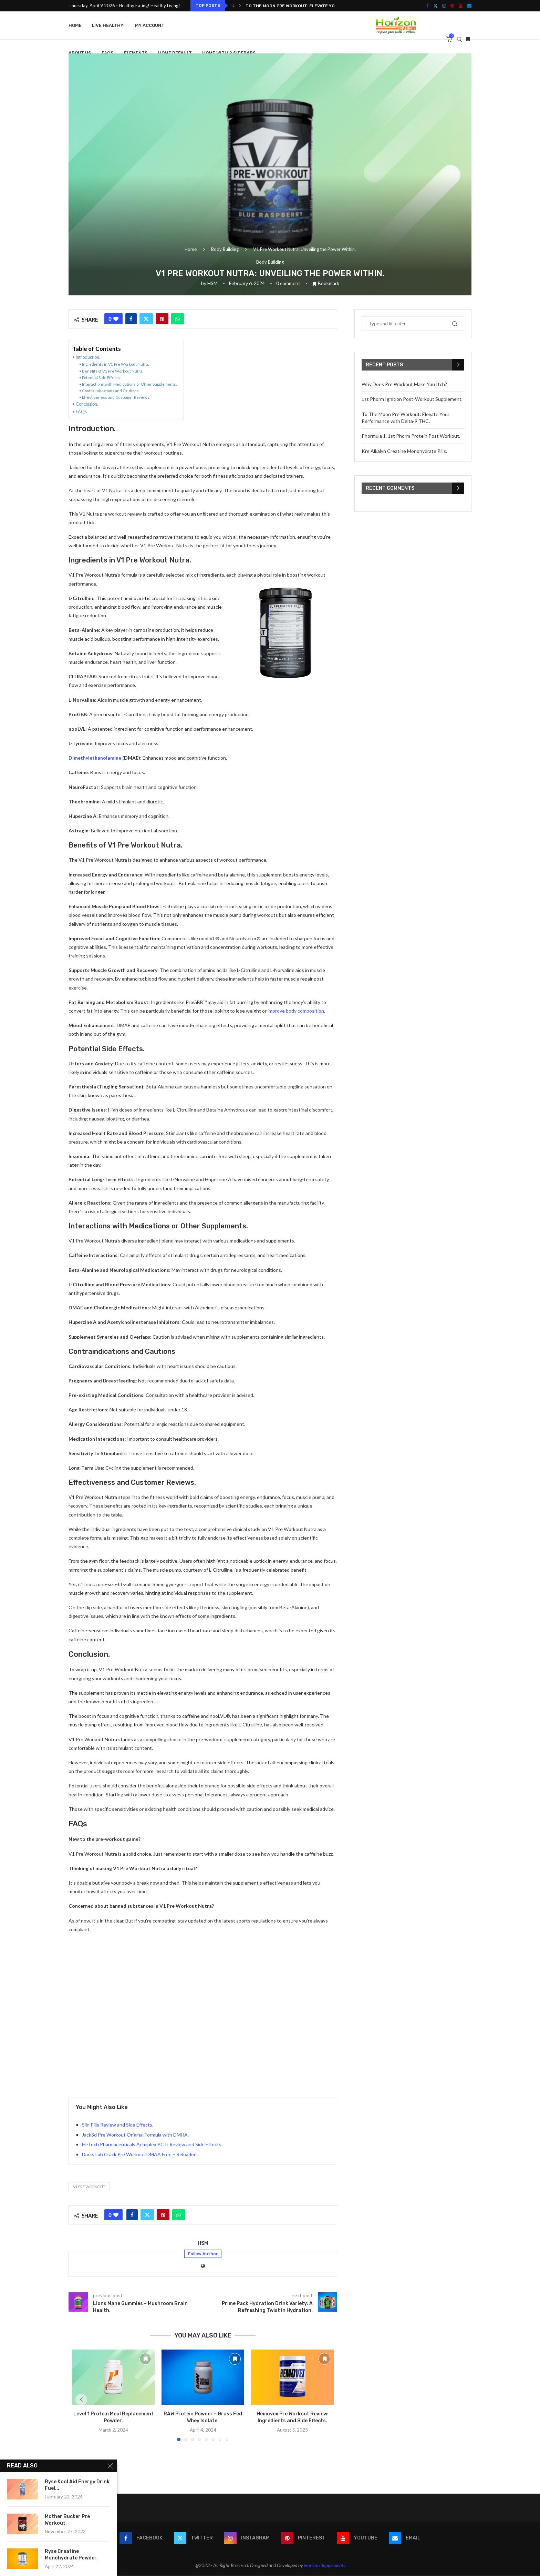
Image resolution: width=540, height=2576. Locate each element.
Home (75, 25)
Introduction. (88, 357)
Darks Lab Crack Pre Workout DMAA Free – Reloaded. (140, 2154)
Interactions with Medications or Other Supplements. (129, 384)
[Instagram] (444, 5)
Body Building (225, 249)
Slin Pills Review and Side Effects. (117, 2125)
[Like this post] (115, 318)
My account (149, 25)
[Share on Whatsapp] (177, 318)
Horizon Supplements (324, 2565)
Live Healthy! (108, 25)
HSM (212, 283)
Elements (136, 52)
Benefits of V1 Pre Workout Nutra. (112, 371)
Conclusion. (87, 404)
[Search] (459, 39)
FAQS (108, 52)
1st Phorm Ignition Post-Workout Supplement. (412, 399)
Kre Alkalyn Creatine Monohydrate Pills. (404, 451)
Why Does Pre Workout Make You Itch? (404, 384)
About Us (80, 52)
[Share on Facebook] (131, 318)
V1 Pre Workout (89, 2186)
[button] (233, 5)
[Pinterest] (452, 5)
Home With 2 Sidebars (229, 52)
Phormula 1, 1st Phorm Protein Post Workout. (411, 436)
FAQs (81, 411)
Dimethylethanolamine (95, 758)
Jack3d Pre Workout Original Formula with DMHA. (135, 2135)
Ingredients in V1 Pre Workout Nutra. (115, 364)
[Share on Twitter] (146, 318)
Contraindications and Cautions (110, 390)
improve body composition (296, 1011)
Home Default (175, 52)
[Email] (469, 5)
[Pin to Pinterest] (162, 318)
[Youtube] (461, 5)
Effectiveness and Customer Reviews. (116, 397)
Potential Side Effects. (101, 377)
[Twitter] (435, 5)
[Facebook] (427, 5)
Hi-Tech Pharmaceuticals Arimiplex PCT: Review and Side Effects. (152, 2144)
